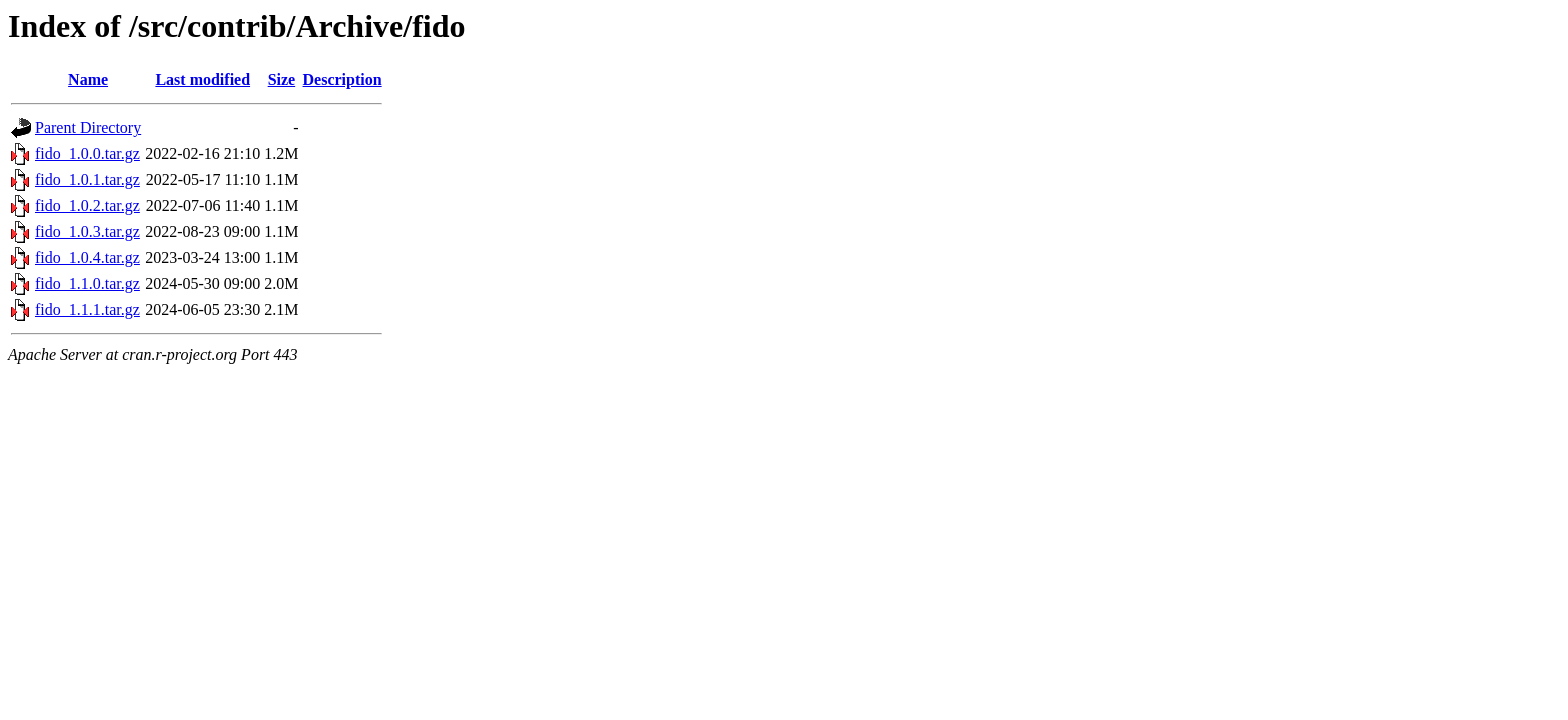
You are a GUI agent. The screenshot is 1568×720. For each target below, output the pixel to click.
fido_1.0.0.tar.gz (87, 153)
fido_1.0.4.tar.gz (87, 257)
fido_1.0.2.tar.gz (87, 205)
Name (88, 79)
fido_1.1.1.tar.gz (87, 309)
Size (282, 79)
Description (342, 79)
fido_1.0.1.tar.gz (87, 179)
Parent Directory (88, 127)
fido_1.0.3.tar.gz (87, 231)
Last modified (202, 79)
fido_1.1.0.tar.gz (87, 283)
